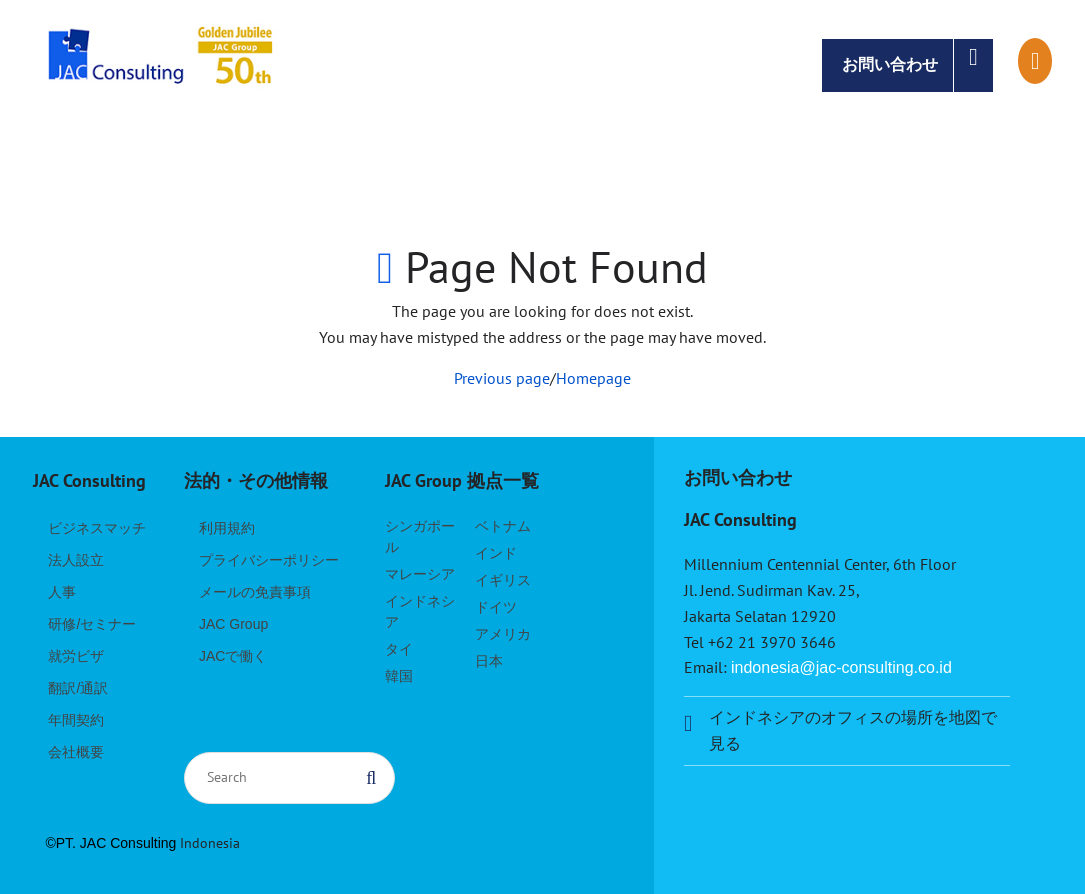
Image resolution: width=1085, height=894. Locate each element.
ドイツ (496, 607)
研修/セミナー (92, 624)
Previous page (502, 378)
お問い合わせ (917, 65)
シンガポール (420, 536)
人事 (62, 592)
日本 (489, 661)
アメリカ (503, 634)
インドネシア (420, 611)
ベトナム (503, 526)
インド (496, 553)
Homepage (593, 378)
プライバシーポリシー (269, 560)
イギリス (503, 580)
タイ (399, 649)
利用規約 (227, 528)
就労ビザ (76, 656)
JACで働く (233, 656)
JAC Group (233, 624)
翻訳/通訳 (78, 688)
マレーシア (420, 574)
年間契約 (76, 720)
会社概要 (76, 752)
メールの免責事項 (255, 592)
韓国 (399, 676)
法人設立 (76, 560)
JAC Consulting (163, 65)
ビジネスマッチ (97, 528)
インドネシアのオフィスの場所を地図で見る (853, 730)
